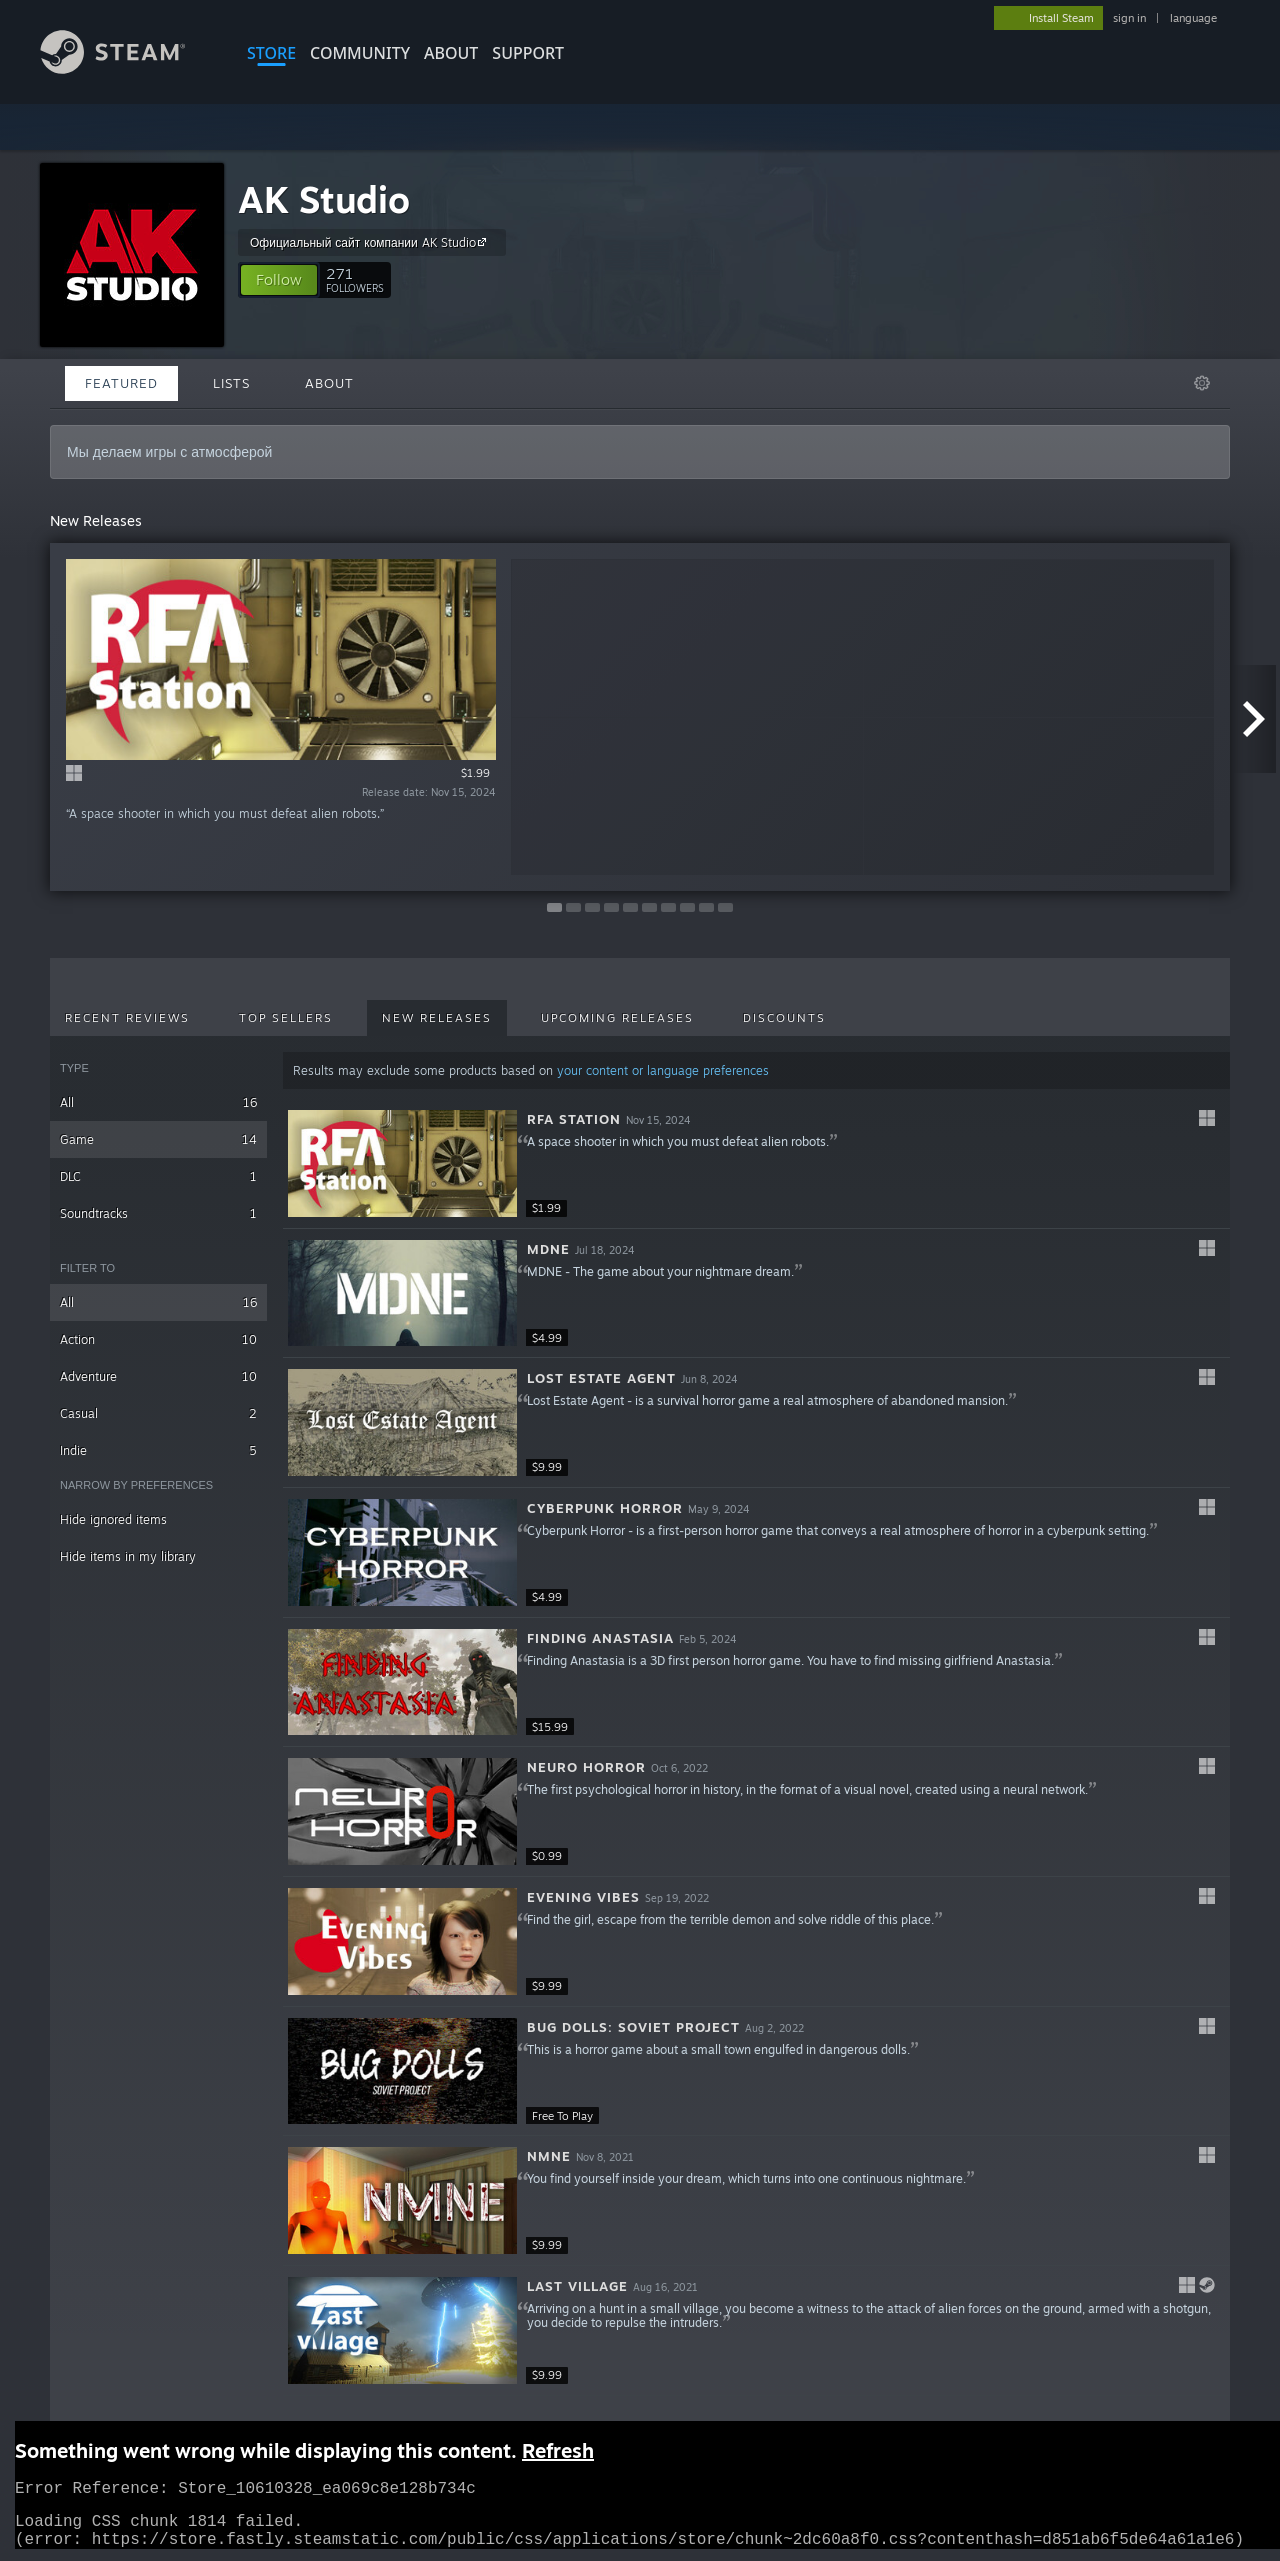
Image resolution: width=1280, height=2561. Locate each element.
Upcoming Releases (617, 1018)
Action (158, 1339)
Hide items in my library (128, 1556)
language (1193, 18)
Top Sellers (286, 1018)
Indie (158, 1450)
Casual (158, 1413)
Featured (121, 383)
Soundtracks (158, 1213)
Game (158, 1139)
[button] (279, 280)
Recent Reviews (127, 1018)
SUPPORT (528, 53)
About (451, 53)
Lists (231, 383)
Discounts (784, 1018)
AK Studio (324, 199)
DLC (158, 1176)
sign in (1129, 18)
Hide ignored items (113, 1519)
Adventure (158, 1376)
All (158, 1102)
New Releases (437, 1018)
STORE (271, 53)
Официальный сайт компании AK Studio (371, 242)
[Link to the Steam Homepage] (128, 68)
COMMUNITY (360, 53)
